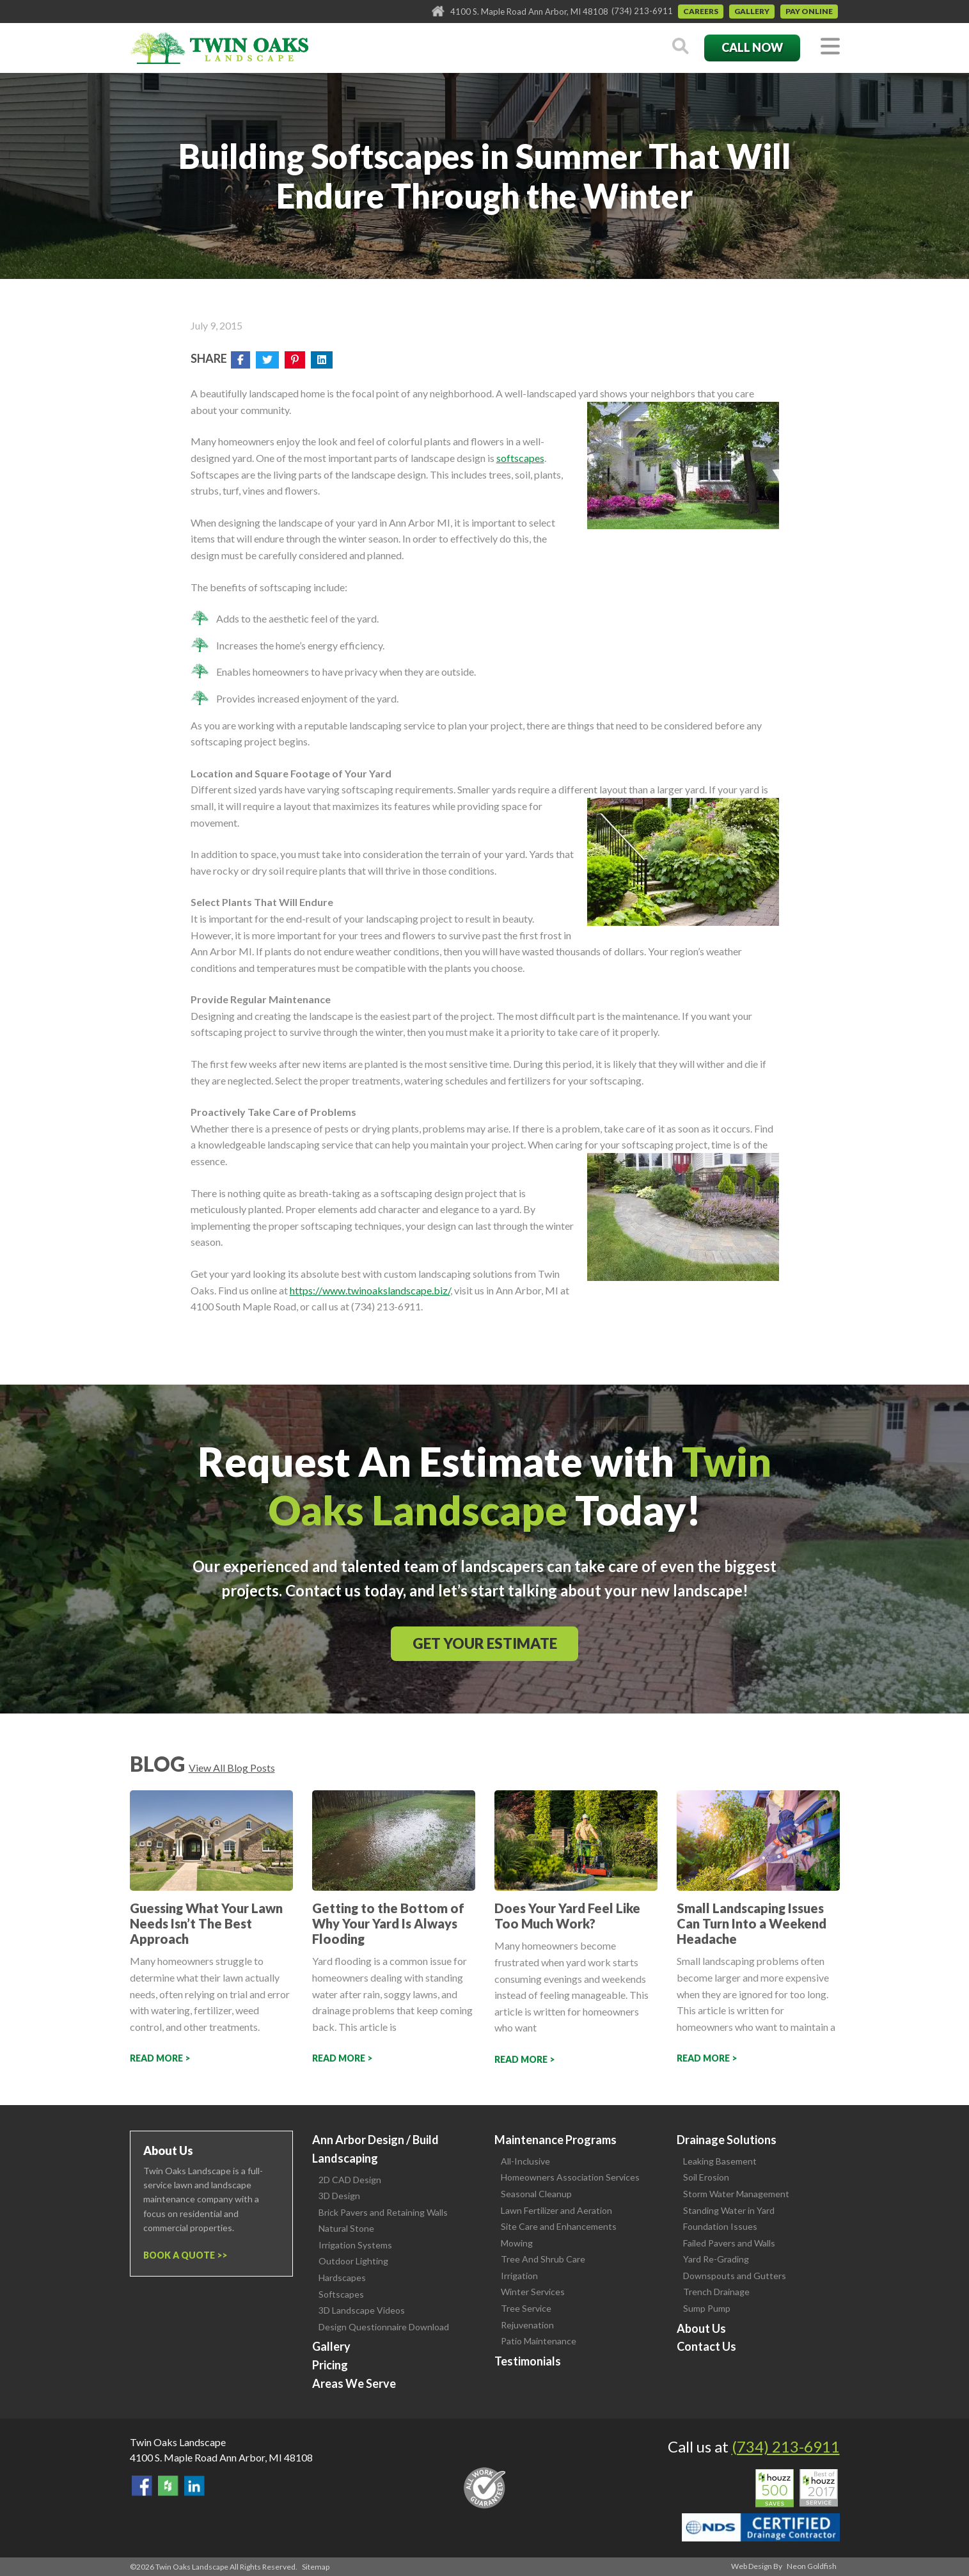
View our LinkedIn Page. (194, 2486)
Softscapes (341, 2294)
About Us (701, 2328)
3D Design (339, 2195)
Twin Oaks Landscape (178, 2442)
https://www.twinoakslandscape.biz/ (370, 1290)
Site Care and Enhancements (559, 2226)
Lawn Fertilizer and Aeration (556, 2210)
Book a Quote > (182, 2255)
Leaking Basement (720, 2161)
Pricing (330, 2365)
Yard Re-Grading (716, 2259)
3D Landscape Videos (362, 2310)
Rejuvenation (527, 2324)
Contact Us (706, 2346)
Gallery (751, 11)
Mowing (517, 2243)
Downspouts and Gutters (734, 2275)
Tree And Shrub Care (543, 2259)
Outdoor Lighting (353, 2260)
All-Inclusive (525, 2161)
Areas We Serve (354, 2383)
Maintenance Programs (555, 2140)
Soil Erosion (706, 2177)
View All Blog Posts (232, 1767)
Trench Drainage (716, 2291)
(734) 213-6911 (642, 11)
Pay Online (809, 11)
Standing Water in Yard (729, 2210)
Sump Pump (706, 2308)
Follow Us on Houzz (168, 2486)
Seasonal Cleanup (536, 2193)
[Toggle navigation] (830, 47)
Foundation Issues (720, 2226)
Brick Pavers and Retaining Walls (383, 2212)
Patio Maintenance (538, 2340)
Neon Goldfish (812, 2566)
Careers (700, 11)
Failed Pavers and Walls (729, 2243)
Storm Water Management (736, 2193)
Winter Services (533, 2291)
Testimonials (527, 2361)
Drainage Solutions (726, 2140)
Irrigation (519, 2275)
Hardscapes (342, 2277)
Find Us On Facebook (142, 2486)
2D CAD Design (350, 2179)
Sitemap (315, 2567)
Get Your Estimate (485, 1643)
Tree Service (526, 2308)
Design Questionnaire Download (384, 2326)
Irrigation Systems (355, 2244)
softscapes (520, 458)
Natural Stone (346, 2228)
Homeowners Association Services (570, 2177)
